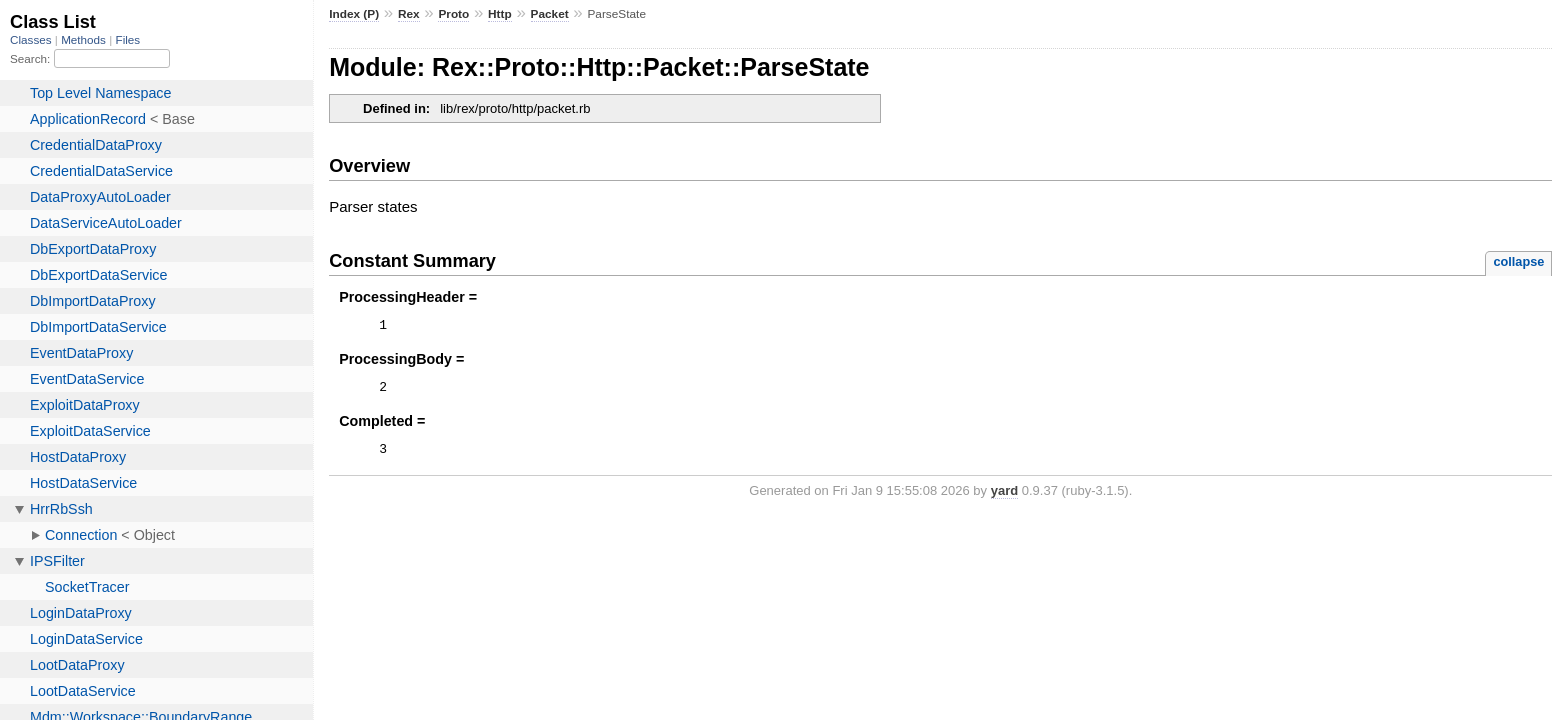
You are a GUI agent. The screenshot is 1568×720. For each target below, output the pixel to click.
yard (1004, 499)
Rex (409, 14)
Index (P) (354, 14)
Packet (550, 14)
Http (500, 14)
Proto (453, 14)
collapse (1518, 261)
